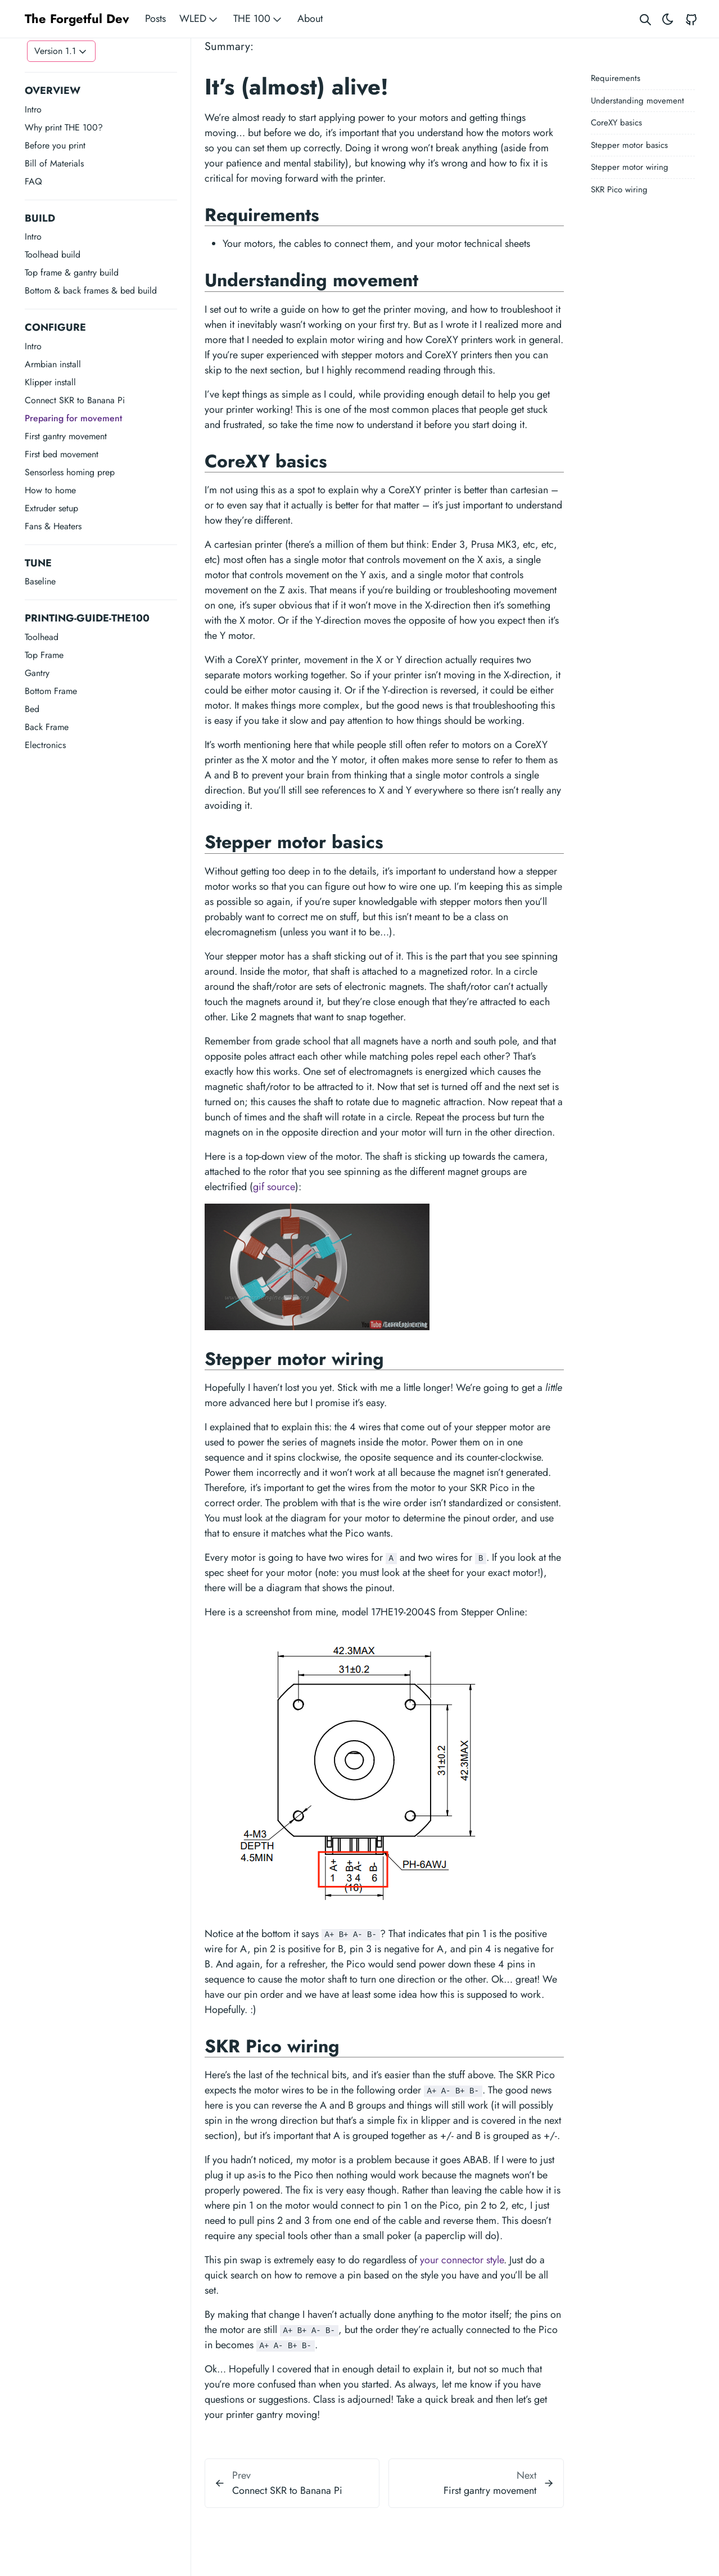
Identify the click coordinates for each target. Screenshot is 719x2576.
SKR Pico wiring (619, 189)
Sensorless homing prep (70, 472)
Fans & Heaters (53, 526)
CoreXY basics (616, 122)
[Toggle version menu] (61, 51)
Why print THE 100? (64, 127)
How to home (50, 490)
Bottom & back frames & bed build (91, 290)
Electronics (45, 744)
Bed (32, 708)
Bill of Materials (54, 163)
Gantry (37, 672)
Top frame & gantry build (72, 272)
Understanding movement (637, 100)
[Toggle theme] (668, 18)
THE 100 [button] (258, 18)
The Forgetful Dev (77, 19)
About (310, 18)
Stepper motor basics (629, 145)
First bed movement (61, 454)
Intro (33, 109)
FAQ (33, 181)
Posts (155, 18)
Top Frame (44, 654)
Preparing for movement (73, 418)
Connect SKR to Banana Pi (75, 400)
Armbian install (53, 364)
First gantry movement (66, 436)
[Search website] (645, 18)
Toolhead (41, 637)
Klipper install (50, 382)
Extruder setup (51, 508)
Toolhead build (52, 254)
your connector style (462, 2260)
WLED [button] (199, 18)
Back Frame (47, 726)
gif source (274, 1186)
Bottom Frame (51, 690)
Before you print (55, 145)
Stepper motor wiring (629, 167)
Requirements (615, 78)
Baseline (40, 581)
